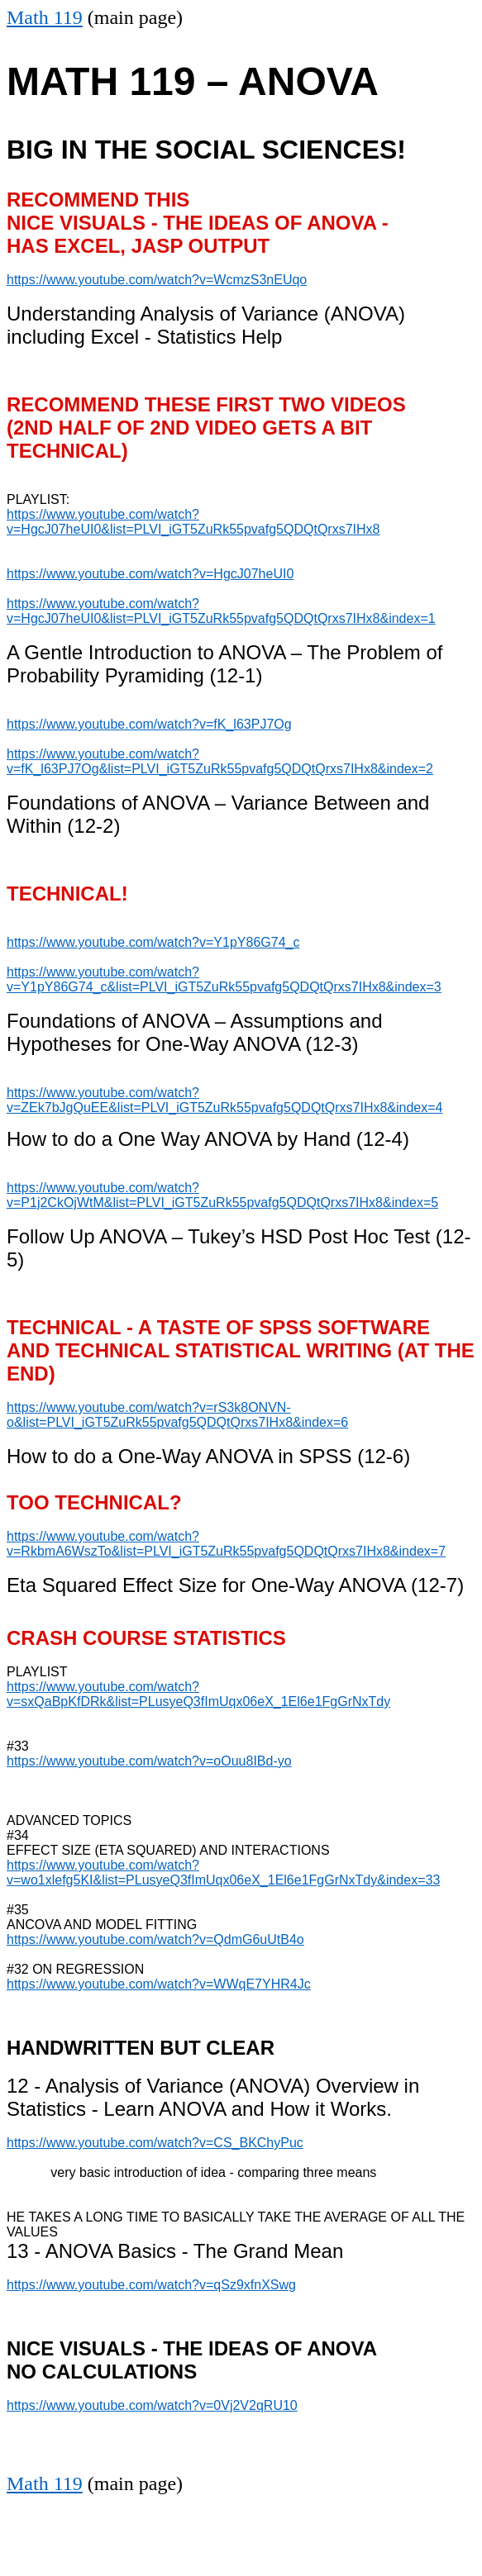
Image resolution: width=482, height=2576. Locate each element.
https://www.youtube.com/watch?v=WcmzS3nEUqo (157, 280)
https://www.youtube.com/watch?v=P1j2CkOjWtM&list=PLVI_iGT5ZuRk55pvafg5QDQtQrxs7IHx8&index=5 (222, 1195)
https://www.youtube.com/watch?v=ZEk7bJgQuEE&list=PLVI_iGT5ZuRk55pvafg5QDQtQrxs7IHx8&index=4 (225, 1100)
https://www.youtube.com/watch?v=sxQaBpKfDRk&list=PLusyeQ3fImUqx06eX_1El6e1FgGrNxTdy (198, 1694)
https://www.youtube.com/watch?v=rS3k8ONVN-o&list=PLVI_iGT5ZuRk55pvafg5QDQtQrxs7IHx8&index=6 (177, 1414)
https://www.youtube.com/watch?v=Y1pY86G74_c (153, 942)
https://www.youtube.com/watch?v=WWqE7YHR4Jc (159, 1984)
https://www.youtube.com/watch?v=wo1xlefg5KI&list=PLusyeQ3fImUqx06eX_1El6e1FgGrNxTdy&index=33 (223, 1872)
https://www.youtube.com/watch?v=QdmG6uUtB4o (155, 1939)
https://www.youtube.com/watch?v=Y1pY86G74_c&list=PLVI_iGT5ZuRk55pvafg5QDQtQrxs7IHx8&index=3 (224, 979)
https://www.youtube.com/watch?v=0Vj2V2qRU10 (152, 2405)
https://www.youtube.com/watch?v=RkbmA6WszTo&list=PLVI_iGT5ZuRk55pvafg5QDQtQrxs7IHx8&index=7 (226, 1543)
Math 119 (45, 17)
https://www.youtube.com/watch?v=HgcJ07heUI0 (150, 574)
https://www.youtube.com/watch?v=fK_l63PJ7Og (149, 724)
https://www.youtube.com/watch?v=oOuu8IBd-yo (149, 1761)
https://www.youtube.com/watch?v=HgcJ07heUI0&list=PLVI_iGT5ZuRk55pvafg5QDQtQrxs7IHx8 (193, 521)
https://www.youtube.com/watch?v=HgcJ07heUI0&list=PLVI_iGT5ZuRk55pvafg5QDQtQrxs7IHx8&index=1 (221, 610)
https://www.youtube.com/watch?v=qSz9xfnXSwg (151, 2285)
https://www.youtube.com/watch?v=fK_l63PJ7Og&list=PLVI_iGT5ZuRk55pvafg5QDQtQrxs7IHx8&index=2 (220, 761)
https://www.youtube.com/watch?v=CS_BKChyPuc (155, 2143)
